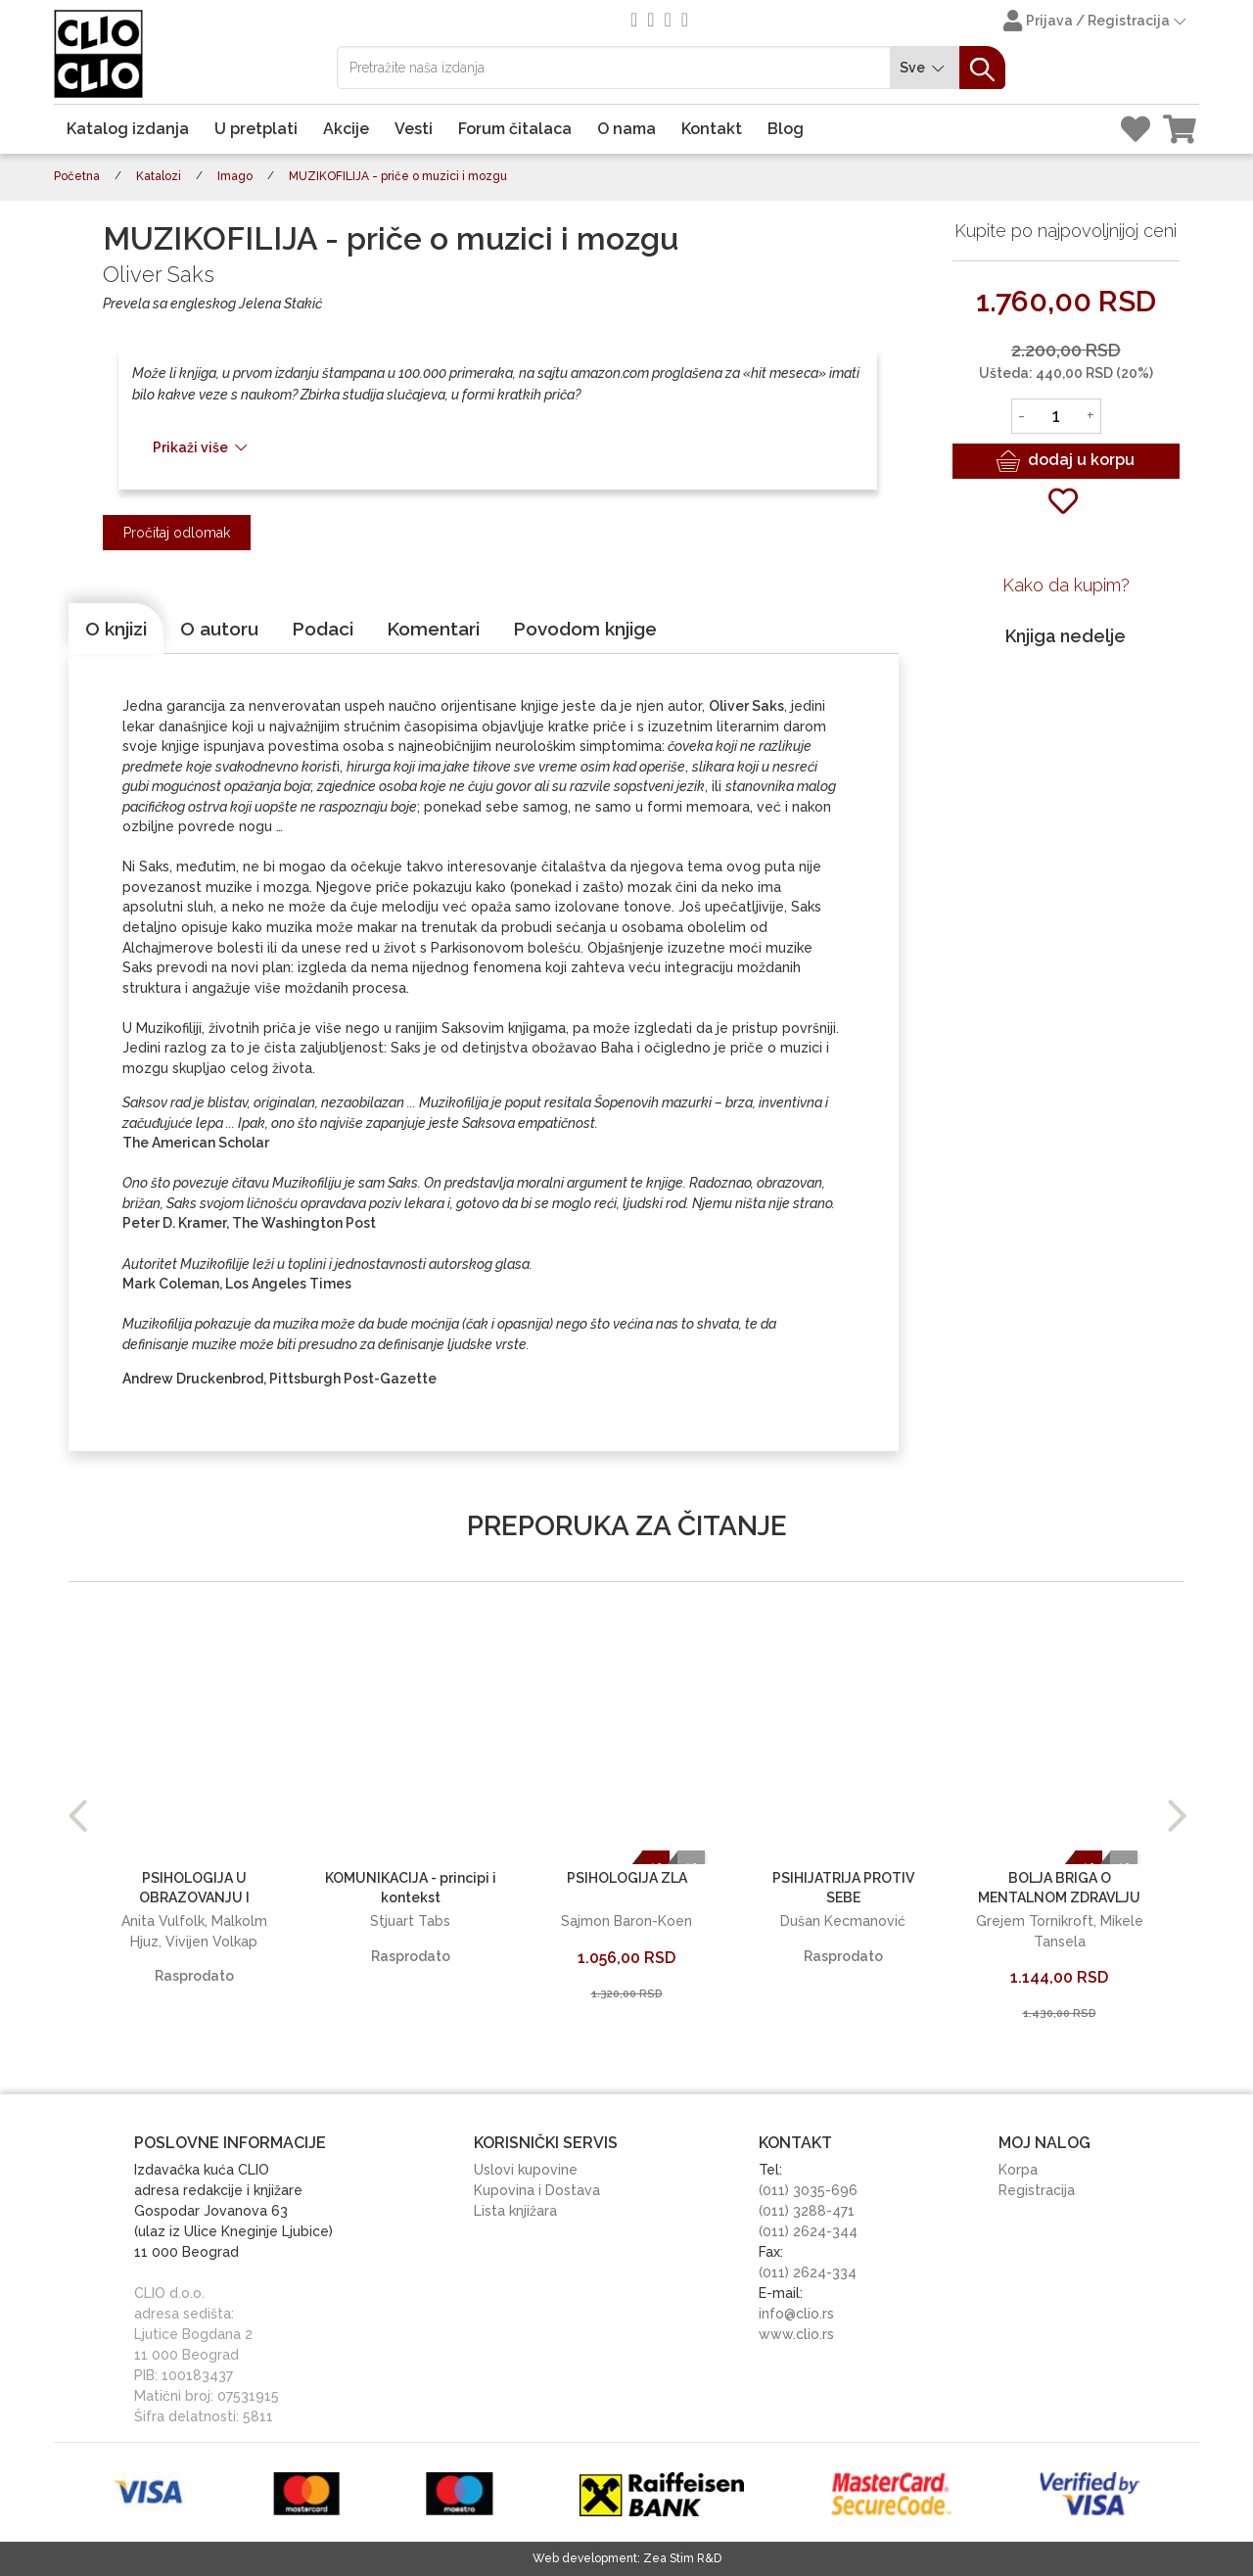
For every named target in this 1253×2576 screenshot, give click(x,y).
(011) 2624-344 (808, 2231)
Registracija (1036, 2190)
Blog (785, 128)
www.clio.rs (796, 2334)
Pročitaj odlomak (176, 532)
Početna (77, 176)
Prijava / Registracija (1096, 22)
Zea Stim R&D (682, 2558)
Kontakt (711, 128)
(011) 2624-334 (808, 2272)
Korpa (1018, 2170)
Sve (925, 68)
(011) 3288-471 (807, 2211)
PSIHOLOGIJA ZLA (627, 1878)
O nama (626, 128)
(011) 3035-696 (808, 2190)
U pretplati (256, 128)
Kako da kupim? (1066, 585)
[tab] (116, 628)
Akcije (346, 128)
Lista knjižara (515, 2211)
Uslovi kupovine (526, 2170)
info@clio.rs (796, 2313)
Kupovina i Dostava (537, 2190)
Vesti (413, 128)
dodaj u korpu (1066, 461)
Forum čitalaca (515, 128)
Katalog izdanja (128, 128)
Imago (235, 176)
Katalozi (158, 176)
